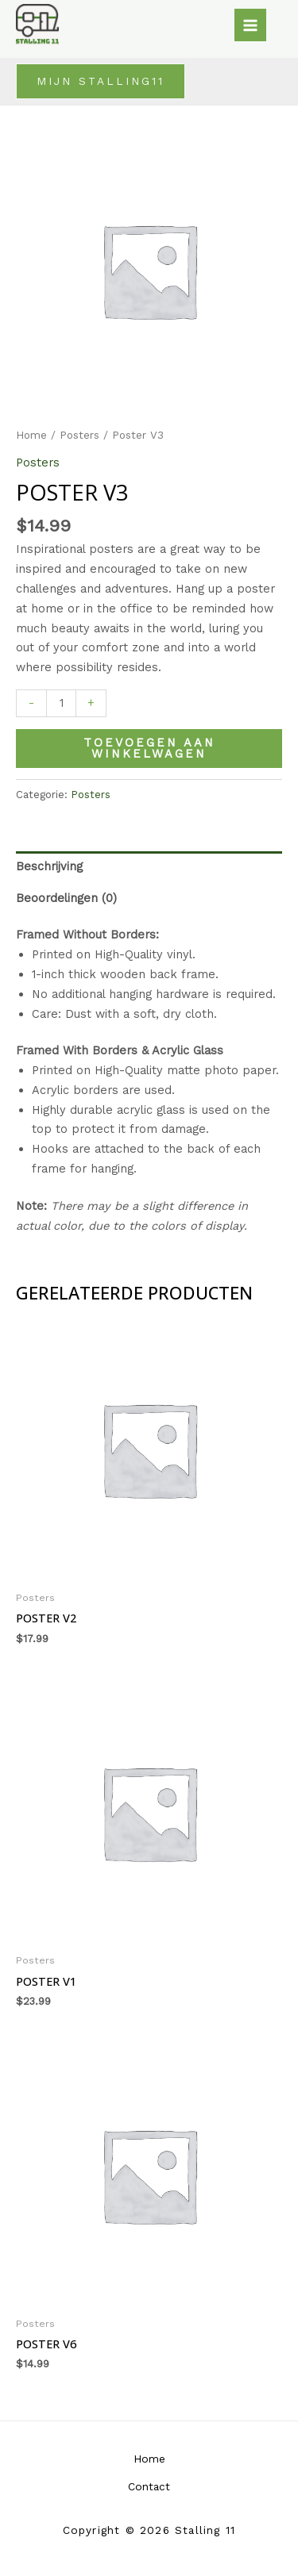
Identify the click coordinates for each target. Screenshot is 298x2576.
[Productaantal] (61, 703)
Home (31, 435)
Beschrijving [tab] (49, 866)
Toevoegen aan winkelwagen (149, 748)
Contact (149, 2486)
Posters (79, 435)
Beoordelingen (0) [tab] (66, 898)
